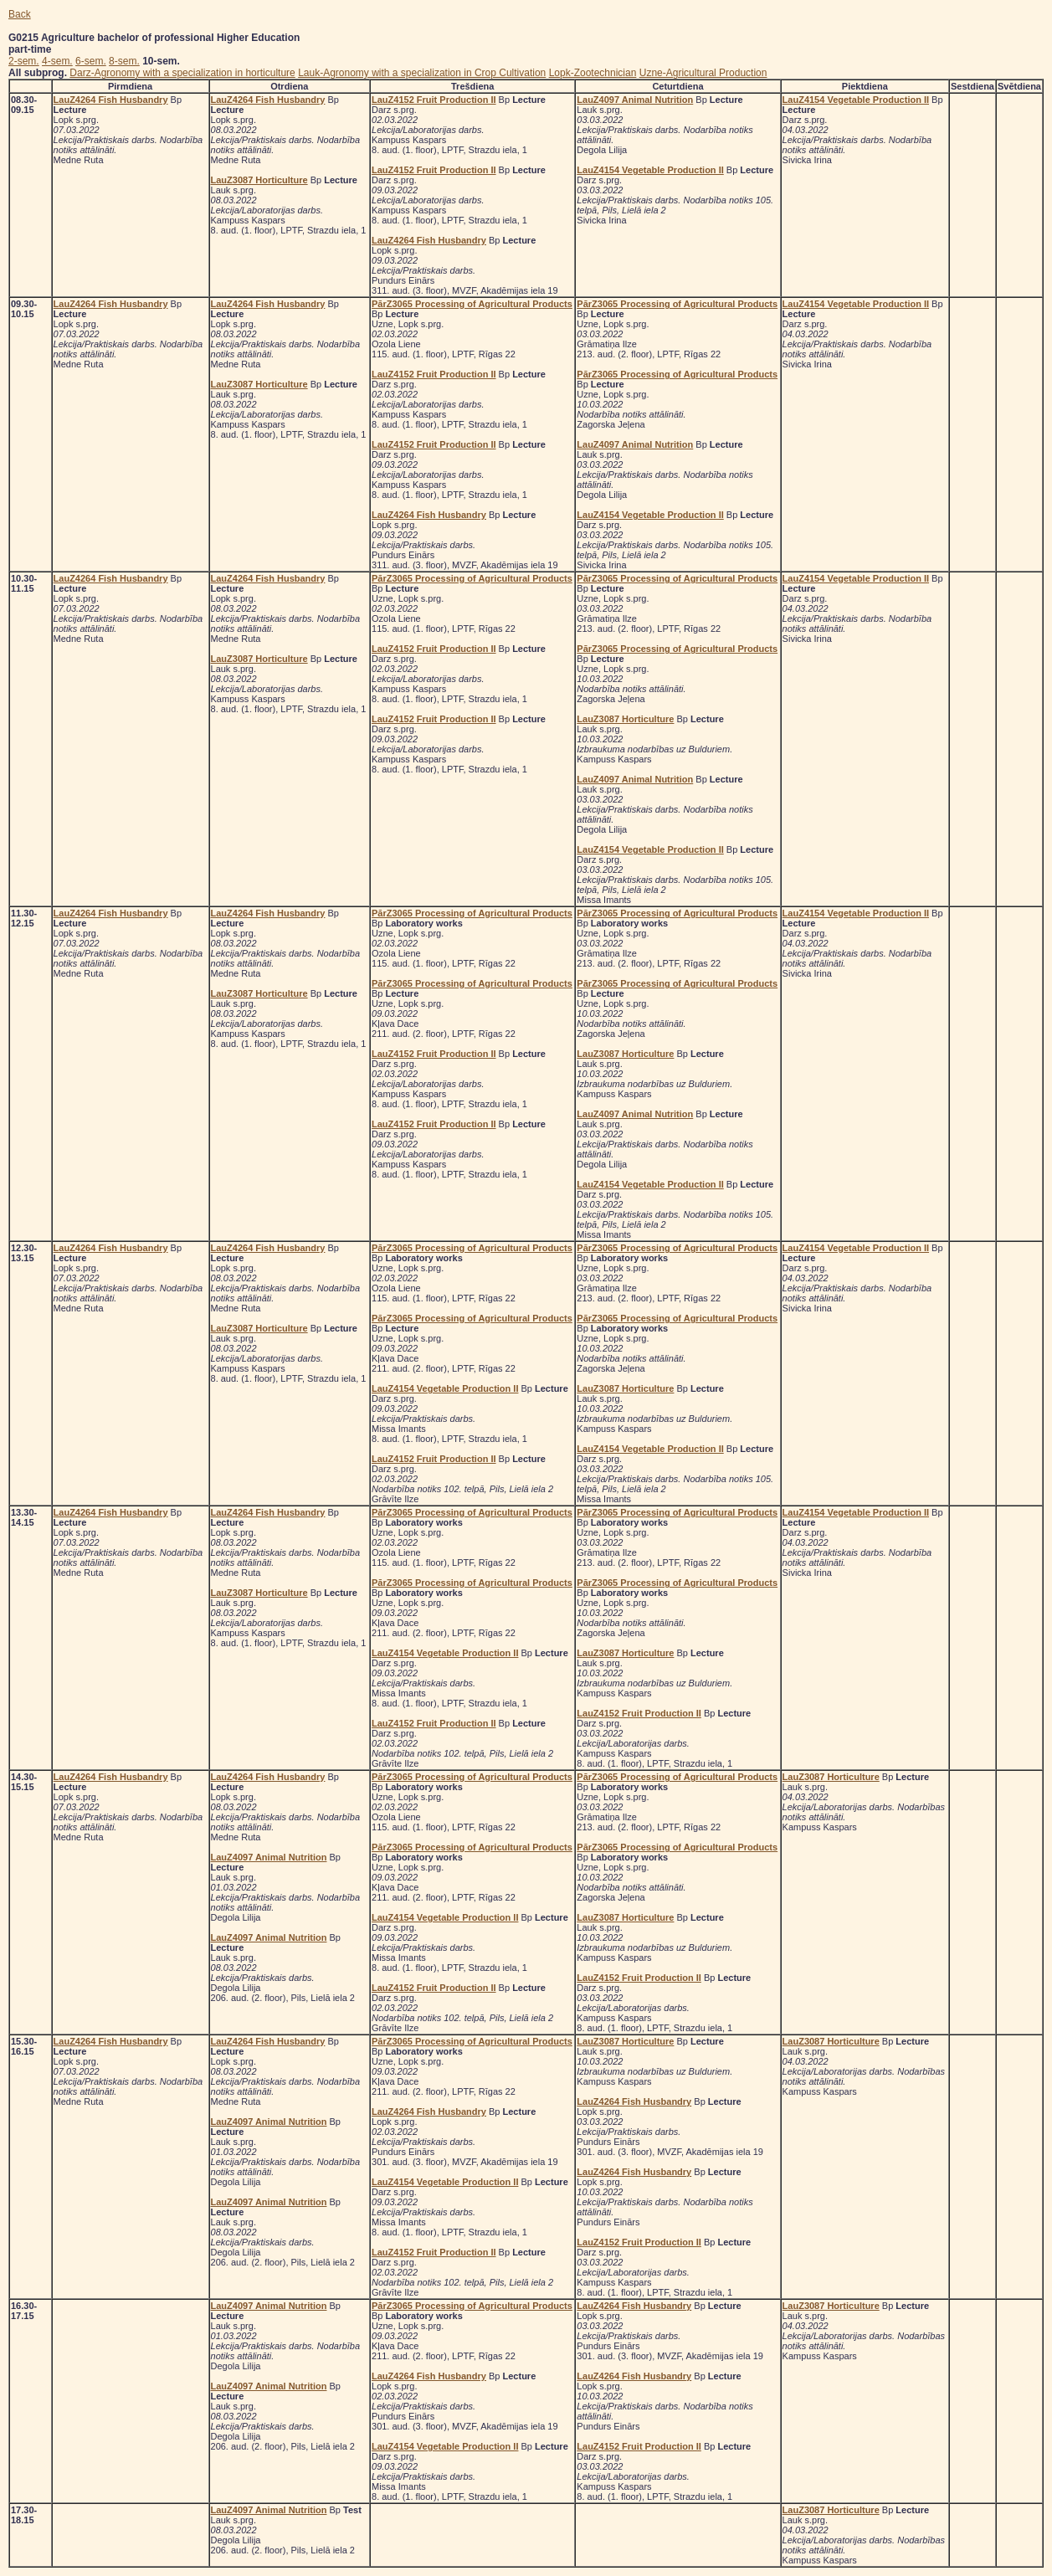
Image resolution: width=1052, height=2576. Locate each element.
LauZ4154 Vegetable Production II (650, 170)
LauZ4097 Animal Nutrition (635, 100)
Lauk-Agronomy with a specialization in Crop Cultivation (422, 73)
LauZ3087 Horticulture (259, 180)
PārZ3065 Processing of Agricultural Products (472, 304)
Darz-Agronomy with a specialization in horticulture (182, 73)
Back (19, 14)
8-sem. (124, 61)
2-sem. (23, 61)
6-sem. (90, 61)
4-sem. (57, 61)
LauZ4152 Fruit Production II (434, 100)
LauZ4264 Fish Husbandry (111, 100)
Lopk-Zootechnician (593, 73)
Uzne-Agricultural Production (703, 73)
